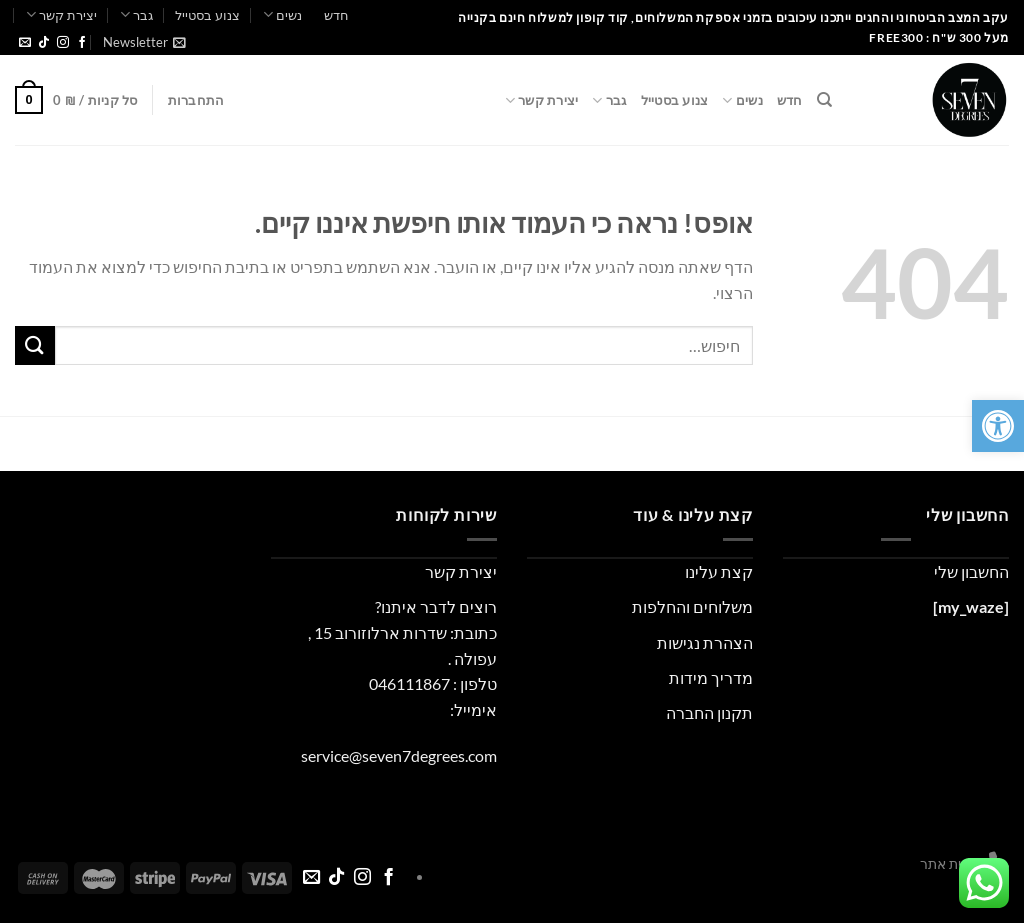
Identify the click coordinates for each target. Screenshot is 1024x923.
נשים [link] (282, 14)
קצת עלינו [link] (719, 571)
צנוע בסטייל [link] (207, 15)
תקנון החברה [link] (709, 712)
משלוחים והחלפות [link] (692, 606)
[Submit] (35, 345)
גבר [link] (136, 14)
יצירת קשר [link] (61, 14)
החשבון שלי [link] (971, 571)
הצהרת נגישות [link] (705, 642)
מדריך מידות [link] (711, 677)
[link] (998, 426)
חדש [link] (336, 15)
